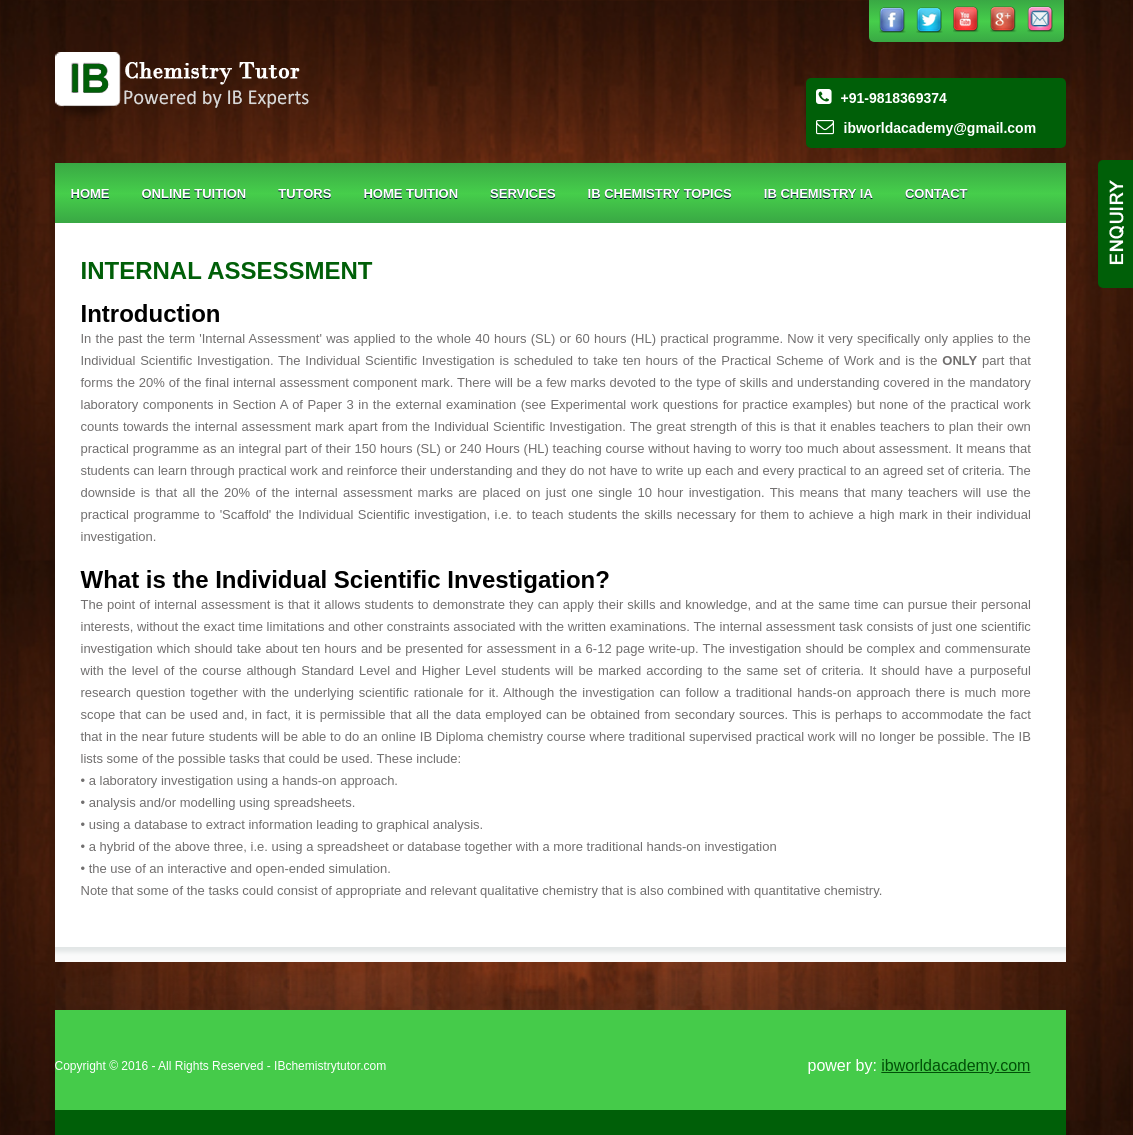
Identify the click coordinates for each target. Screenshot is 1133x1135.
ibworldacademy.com (955, 1065)
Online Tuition (194, 193)
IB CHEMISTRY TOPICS (660, 193)
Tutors (304, 193)
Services (523, 193)
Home (90, 193)
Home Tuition (410, 193)
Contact (936, 193)
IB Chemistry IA (818, 193)
